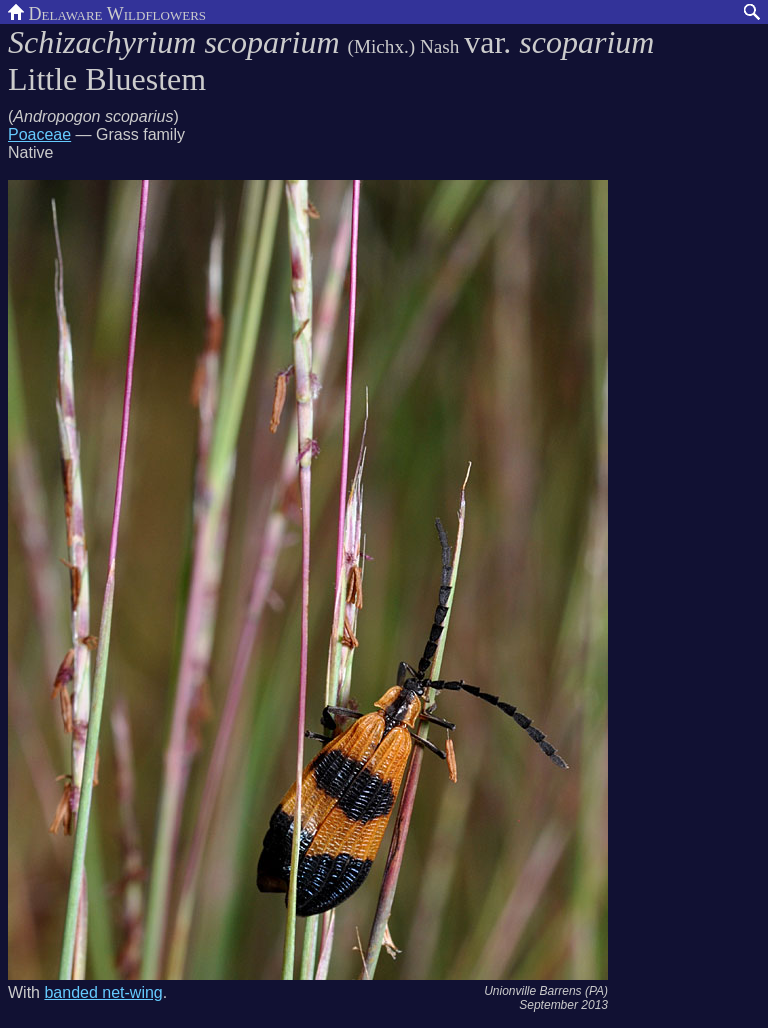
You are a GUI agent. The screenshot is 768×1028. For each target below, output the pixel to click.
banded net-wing (103, 992)
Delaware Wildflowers (107, 12)
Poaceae (39, 134)
